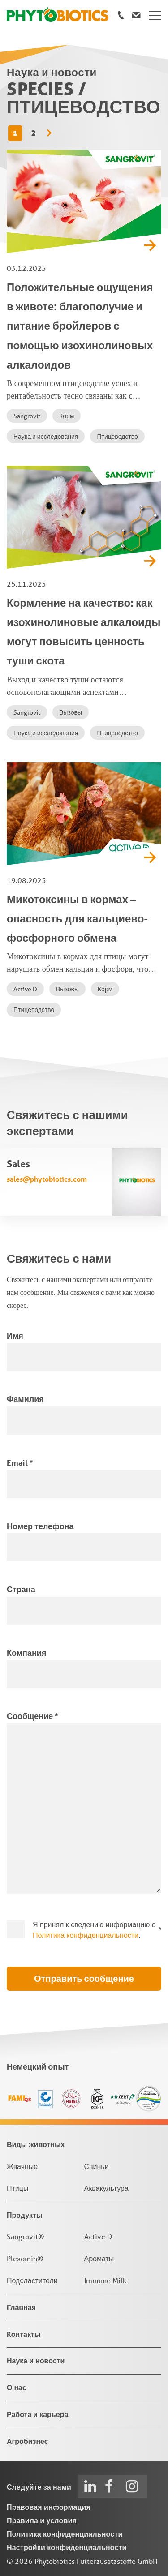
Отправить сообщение (84, 1978)
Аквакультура (106, 2188)
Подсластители (32, 2280)
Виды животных (36, 2144)
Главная (21, 2307)
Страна (21, 1589)
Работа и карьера (37, 2414)
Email (20, 1462)
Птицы (17, 2188)
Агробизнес (27, 2441)
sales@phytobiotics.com (47, 1178)
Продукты (25, 2215)
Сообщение (32, 1716)
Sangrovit (26, 416)
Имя (15, 1336)
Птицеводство (117, 437)
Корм (66, 416)
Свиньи (96, 2166)
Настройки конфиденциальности (67, 2547)
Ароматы (99, 2258)
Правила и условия (42, 2520)
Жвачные (22, 2166)
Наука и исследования (45, 437)
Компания (26, 1653)
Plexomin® (25, 2258)
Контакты (23, 2334)
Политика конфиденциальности (85, 1935)
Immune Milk (105, 2280)
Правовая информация (48, 2507)
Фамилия (25, 1399)
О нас (16, 2387)
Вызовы (70, 712)
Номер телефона (40, 1526)
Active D (25, 989)
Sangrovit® (25, 2236)
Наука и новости (36, 2360)
